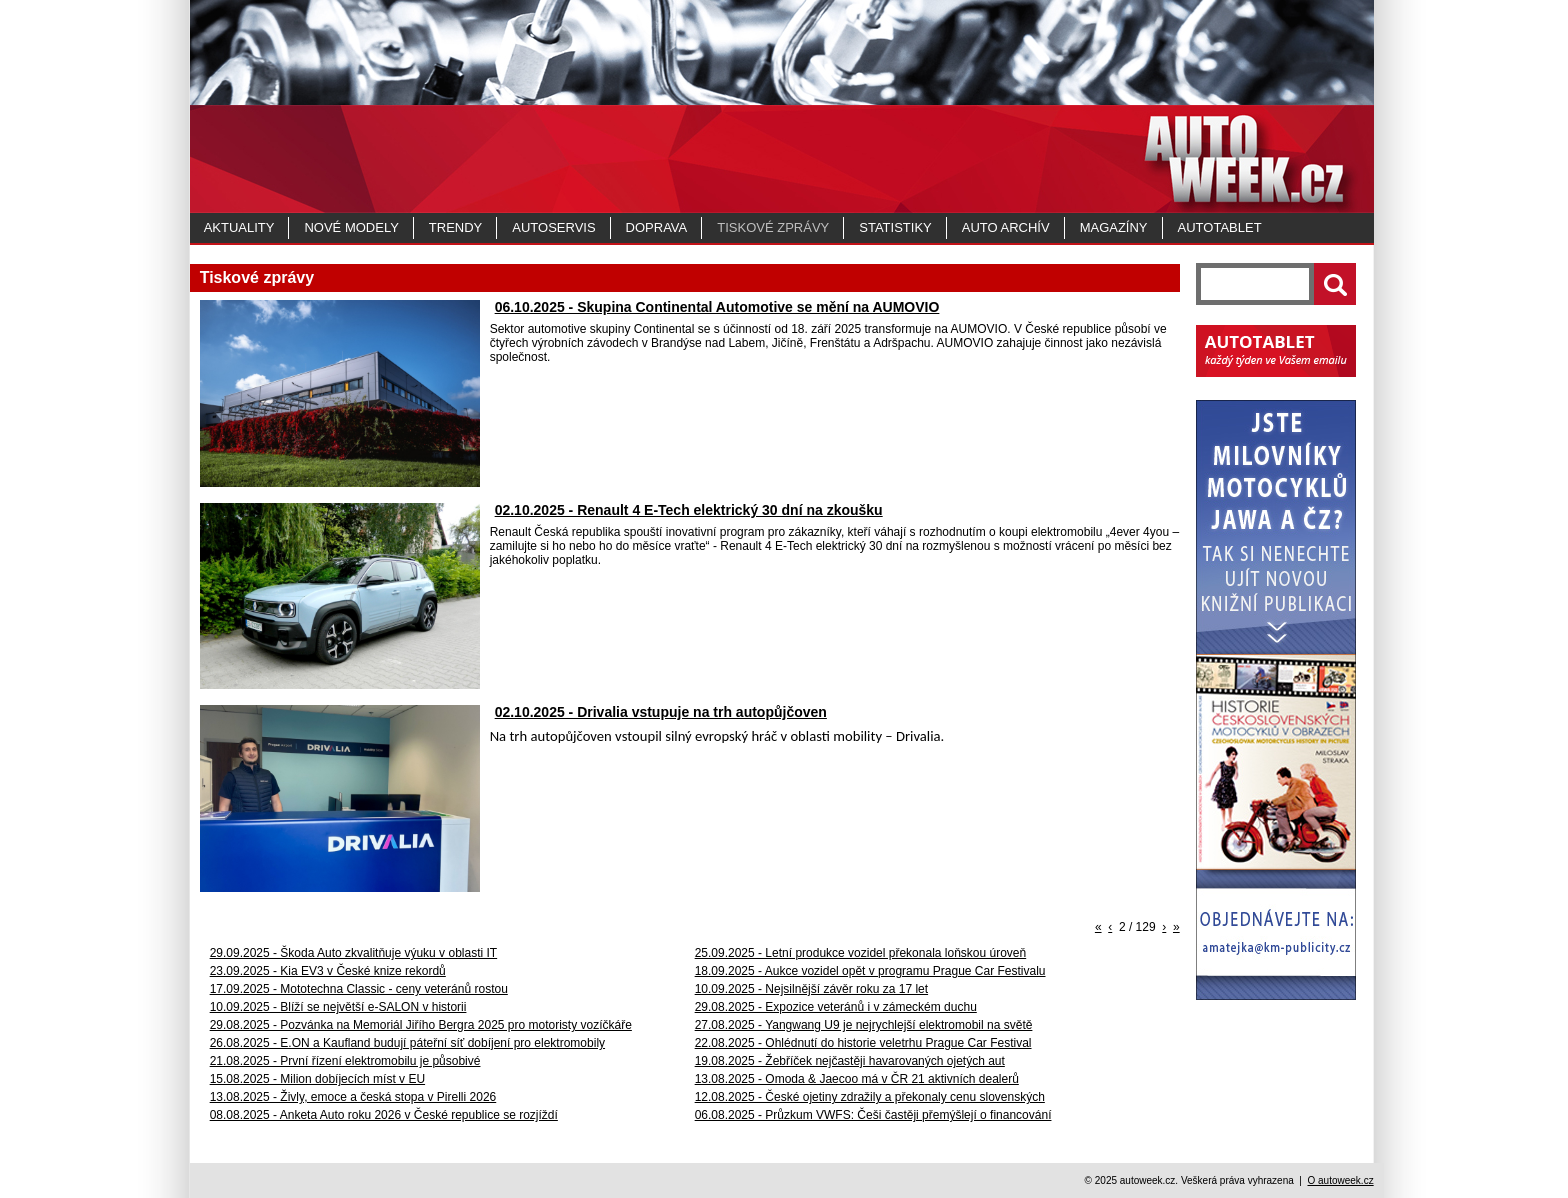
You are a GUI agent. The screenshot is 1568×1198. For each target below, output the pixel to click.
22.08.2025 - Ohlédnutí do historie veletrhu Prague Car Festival (863, 1043)
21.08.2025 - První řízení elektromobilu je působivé (345, 1061)
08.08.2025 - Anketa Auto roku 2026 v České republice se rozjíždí (384, 1115)
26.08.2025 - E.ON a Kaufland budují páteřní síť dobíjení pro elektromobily (407, 1043)
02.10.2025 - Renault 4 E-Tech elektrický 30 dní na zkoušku (689, 510)
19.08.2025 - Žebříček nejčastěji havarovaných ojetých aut (850, 1061)
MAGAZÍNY (1114, 227)
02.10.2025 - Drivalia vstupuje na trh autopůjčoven (661, 712)
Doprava (657, 227)
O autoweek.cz (1340, 1180)
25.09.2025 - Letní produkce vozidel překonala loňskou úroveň (861, 953)
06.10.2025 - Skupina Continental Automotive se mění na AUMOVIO (717, 307)
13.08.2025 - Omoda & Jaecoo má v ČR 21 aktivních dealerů (857, 1079)
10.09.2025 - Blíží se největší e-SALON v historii (338, 1007)
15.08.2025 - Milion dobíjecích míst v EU (317, 1079)
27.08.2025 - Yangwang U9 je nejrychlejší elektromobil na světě (864, 1025)
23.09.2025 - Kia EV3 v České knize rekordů (328, 971)
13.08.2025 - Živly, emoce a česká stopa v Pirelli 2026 (353, 1097)
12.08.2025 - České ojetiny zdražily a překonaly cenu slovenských (870, 1097)
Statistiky (895, 227)
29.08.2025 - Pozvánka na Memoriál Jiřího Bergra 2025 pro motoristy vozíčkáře (421, 1025)
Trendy (455, 227)
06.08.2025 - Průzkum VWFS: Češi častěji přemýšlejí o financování (873, 1115)
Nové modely (351, 227)
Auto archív (1006, 227)
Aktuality (239, 227)
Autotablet (1220, 227)
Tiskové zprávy (773, 227)
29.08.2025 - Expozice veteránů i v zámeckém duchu (836, 1007)
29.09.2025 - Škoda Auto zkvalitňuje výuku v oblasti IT (354, 953)
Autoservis (553, 227)
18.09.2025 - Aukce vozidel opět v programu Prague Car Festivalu (870, 971)
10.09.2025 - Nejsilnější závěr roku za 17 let (811, 989)
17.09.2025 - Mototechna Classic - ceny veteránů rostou (359, 989)
